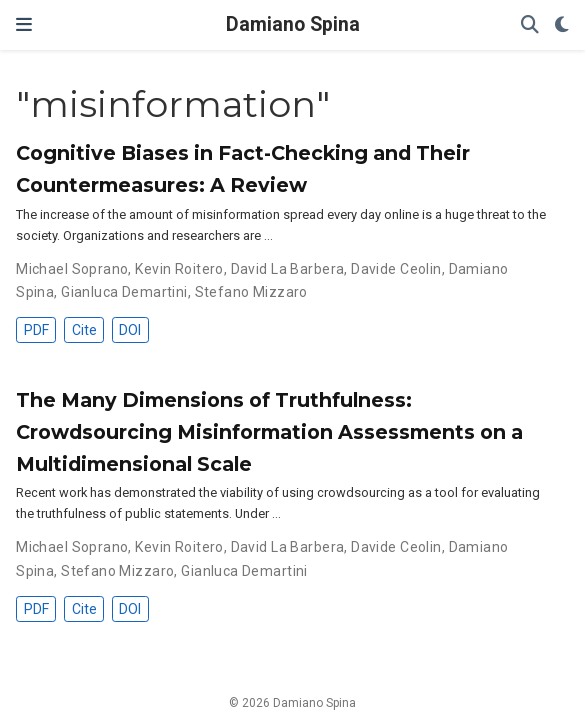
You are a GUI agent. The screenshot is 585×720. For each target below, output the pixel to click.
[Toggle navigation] (24, 25)
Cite (84, 330)
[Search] (530, 25)
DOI (130, 330)
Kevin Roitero (179, 269)
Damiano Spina (293, 24)
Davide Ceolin (396, 269)
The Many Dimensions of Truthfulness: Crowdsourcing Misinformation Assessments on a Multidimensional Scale (269, 432)
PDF (36, 330)
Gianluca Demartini (124, 292)
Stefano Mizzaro (251, 292)
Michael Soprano (72, 269)
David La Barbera (288, 269)
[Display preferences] (562, 25)
